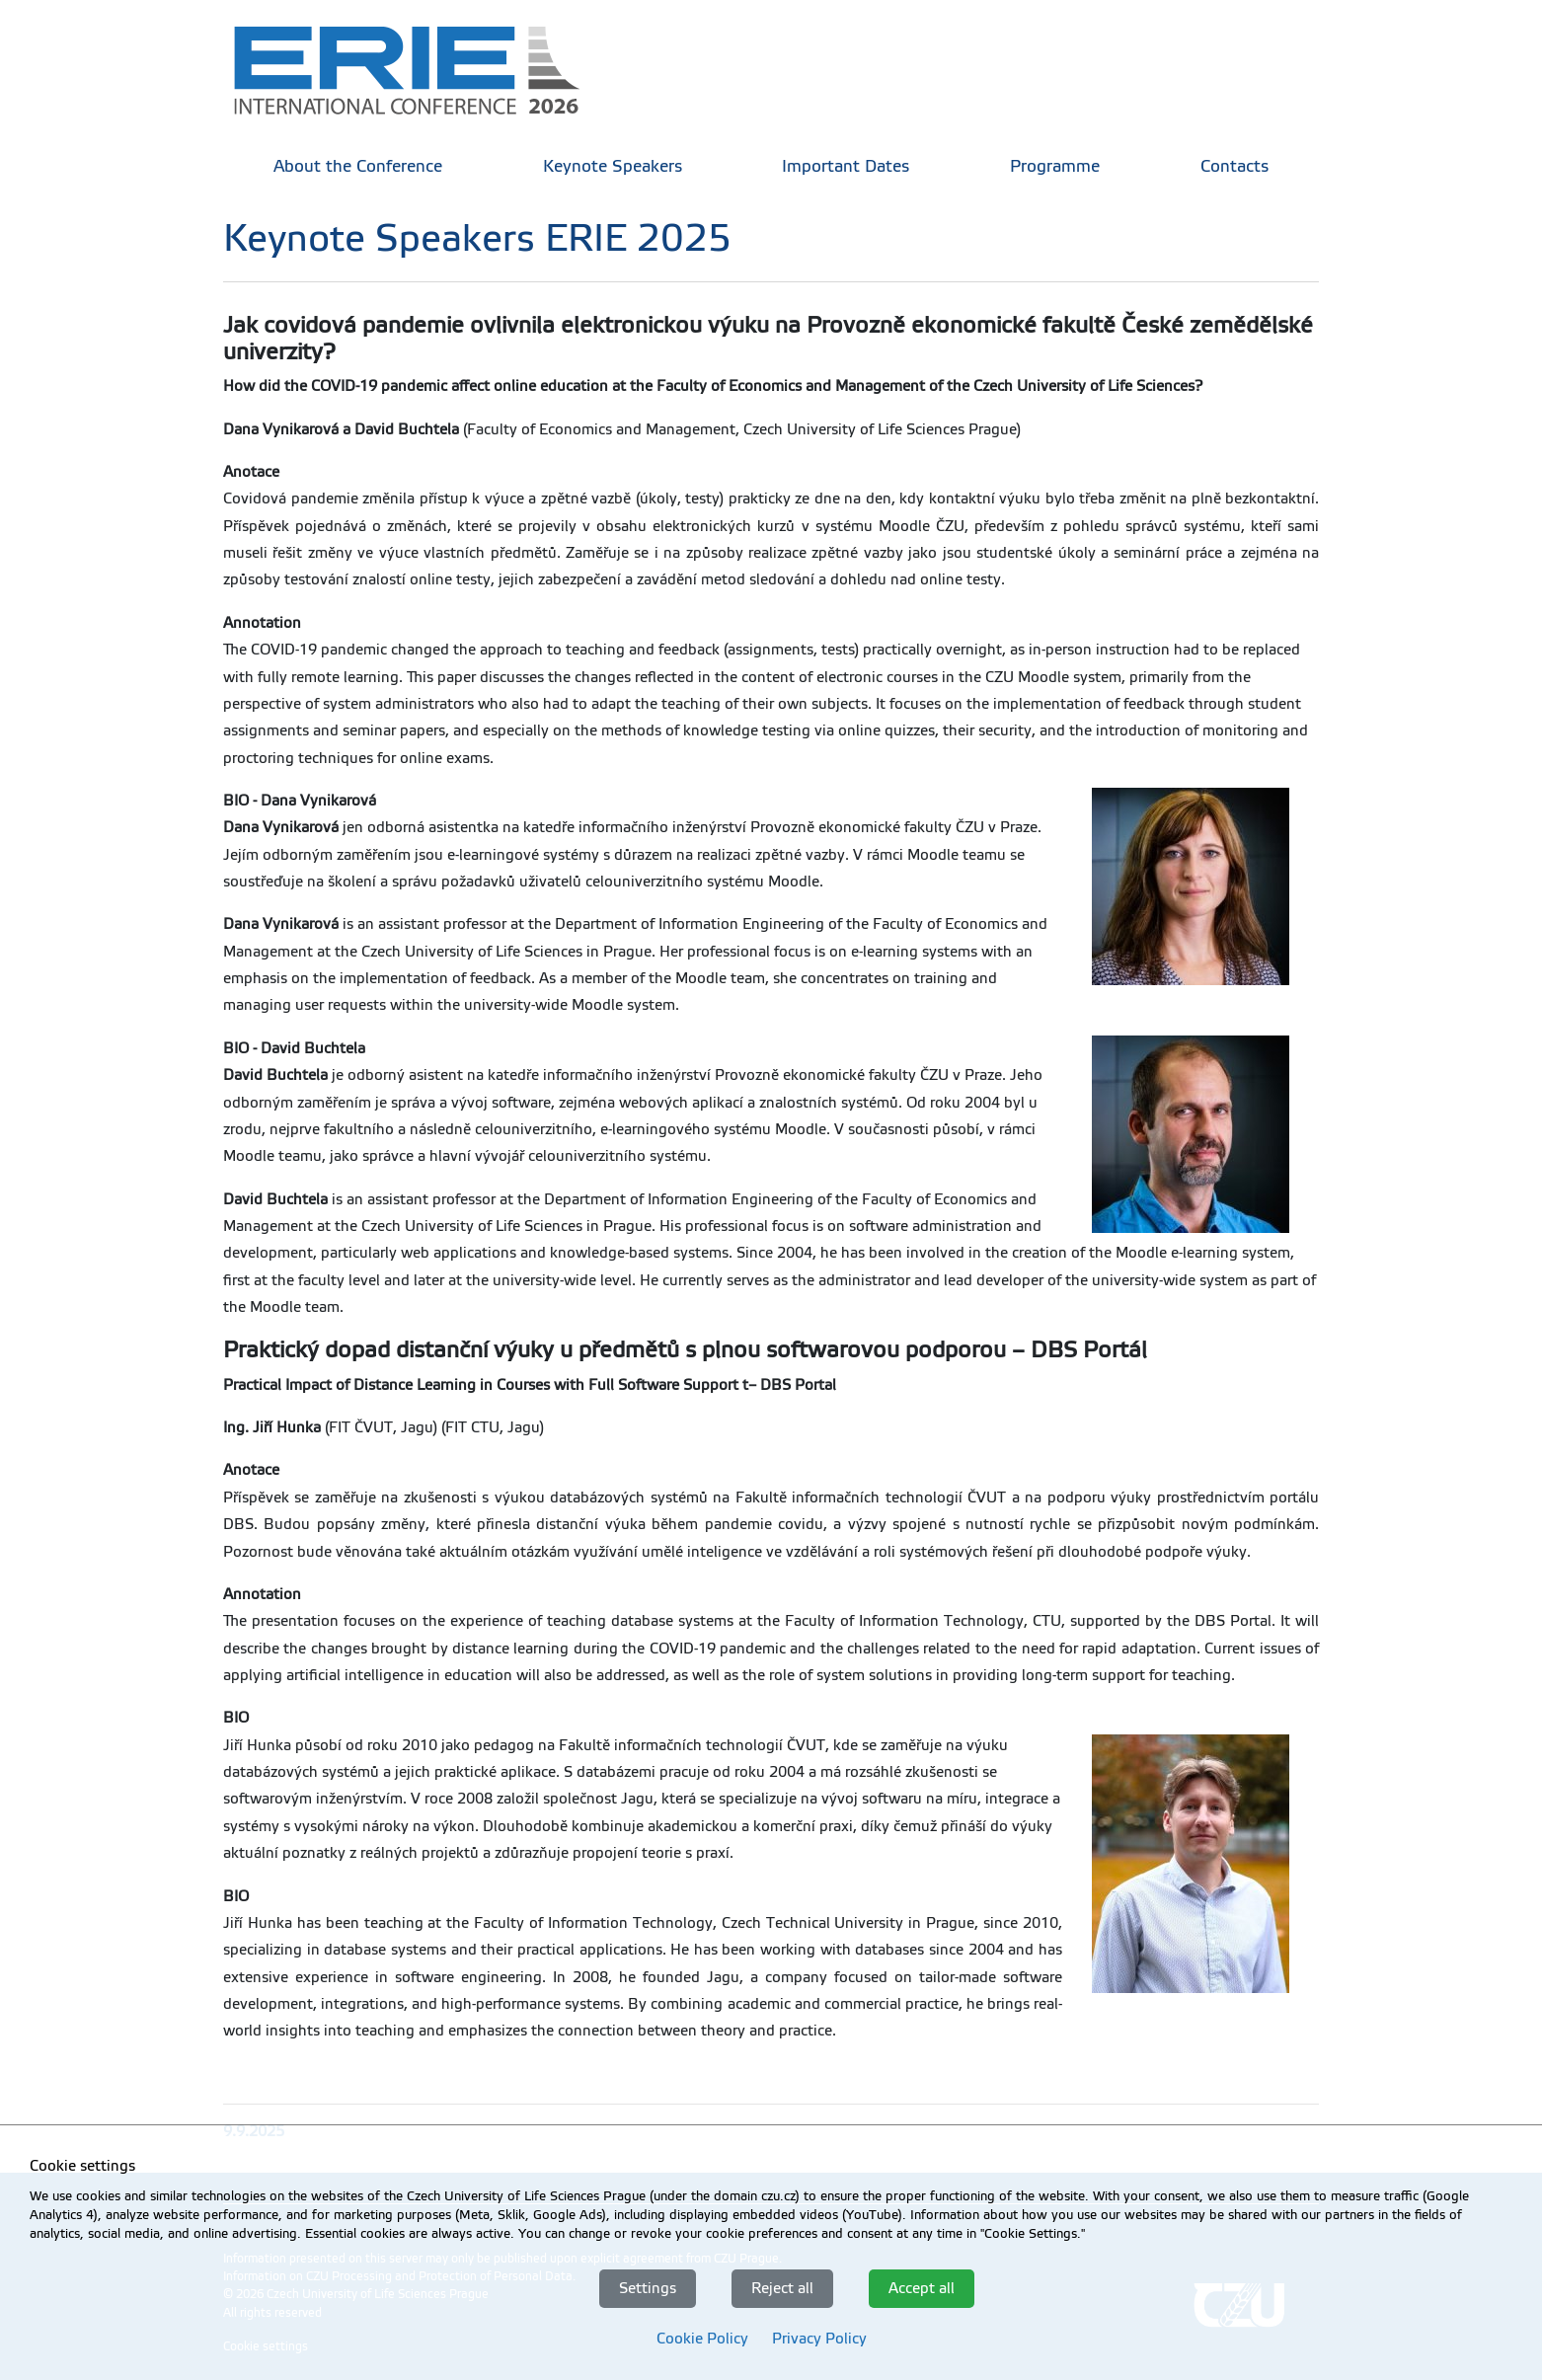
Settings (647, 2288)
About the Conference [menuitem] (357, 166)
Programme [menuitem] (1055, 166)
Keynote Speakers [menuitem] (612, 166)
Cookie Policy (702, 2338)
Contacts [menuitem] (1234, 166)
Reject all (782, 2288)
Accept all (921, 2288)
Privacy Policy (819, 2338)
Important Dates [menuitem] (845, 166)
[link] (420, 69)
